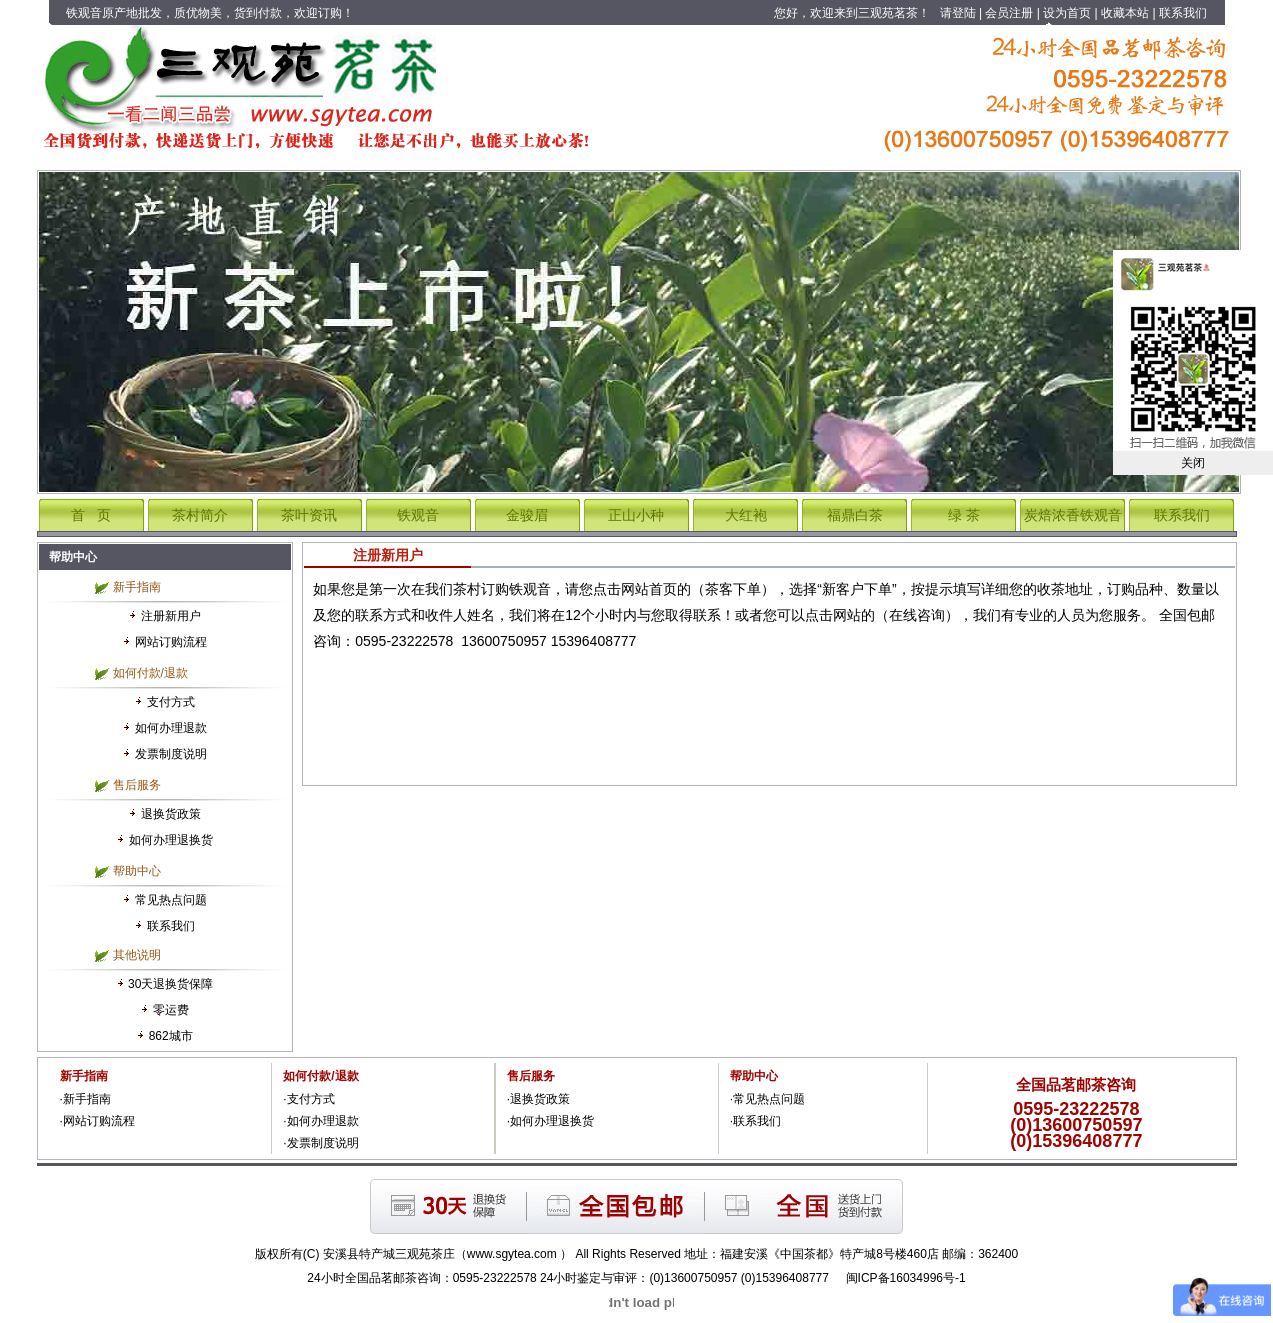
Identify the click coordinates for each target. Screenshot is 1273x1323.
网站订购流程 (171, 642)
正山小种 (636, 515)
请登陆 (958, 13)
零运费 (171, 1010)
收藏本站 (1125, 13)
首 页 (91, 515)
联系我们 (1183, 13)
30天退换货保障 (170, 984)
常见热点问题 (171, 900)
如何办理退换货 (171, 840)
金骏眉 (527, 515)
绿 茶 (964, 515)
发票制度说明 (171, 754)
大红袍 (746, 515)
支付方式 (171, 702)
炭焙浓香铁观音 (1073, 515)
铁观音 (418, 515)
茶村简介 (200, 515)
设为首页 (1067, 13)
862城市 (171, 1036)
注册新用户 (171, 616)
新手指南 (87, 1099)
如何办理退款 (171, 728)
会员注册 (1009, 13)
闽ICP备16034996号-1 (906, 1278)
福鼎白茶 (855, 515)
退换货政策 (171, 814)
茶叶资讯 (309, 515)
